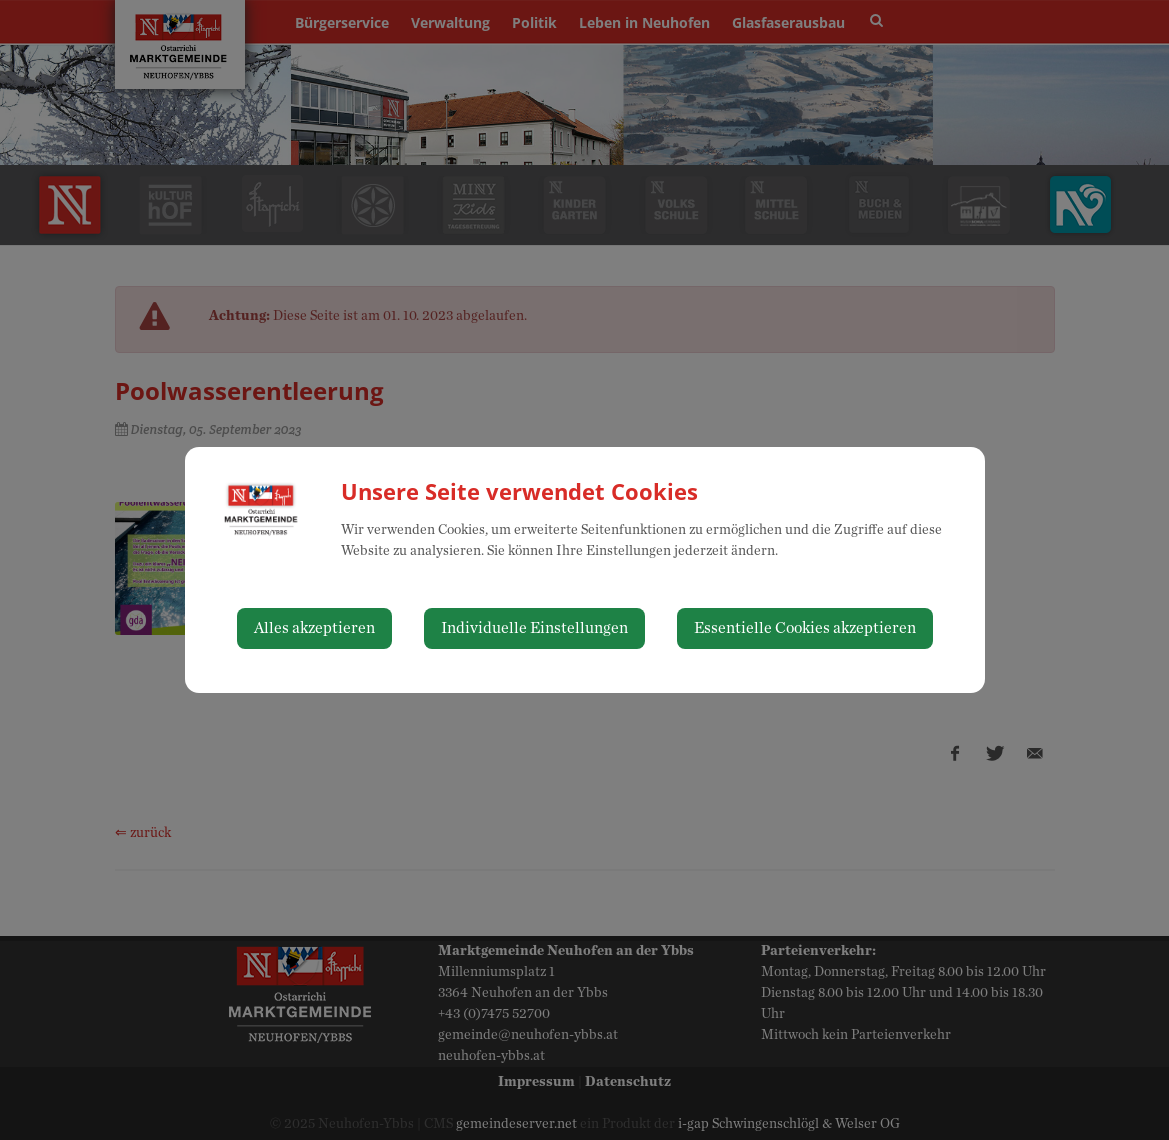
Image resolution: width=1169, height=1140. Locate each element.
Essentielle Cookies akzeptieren (805, 628)
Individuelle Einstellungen (534, 628)
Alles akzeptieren (314, 628)
